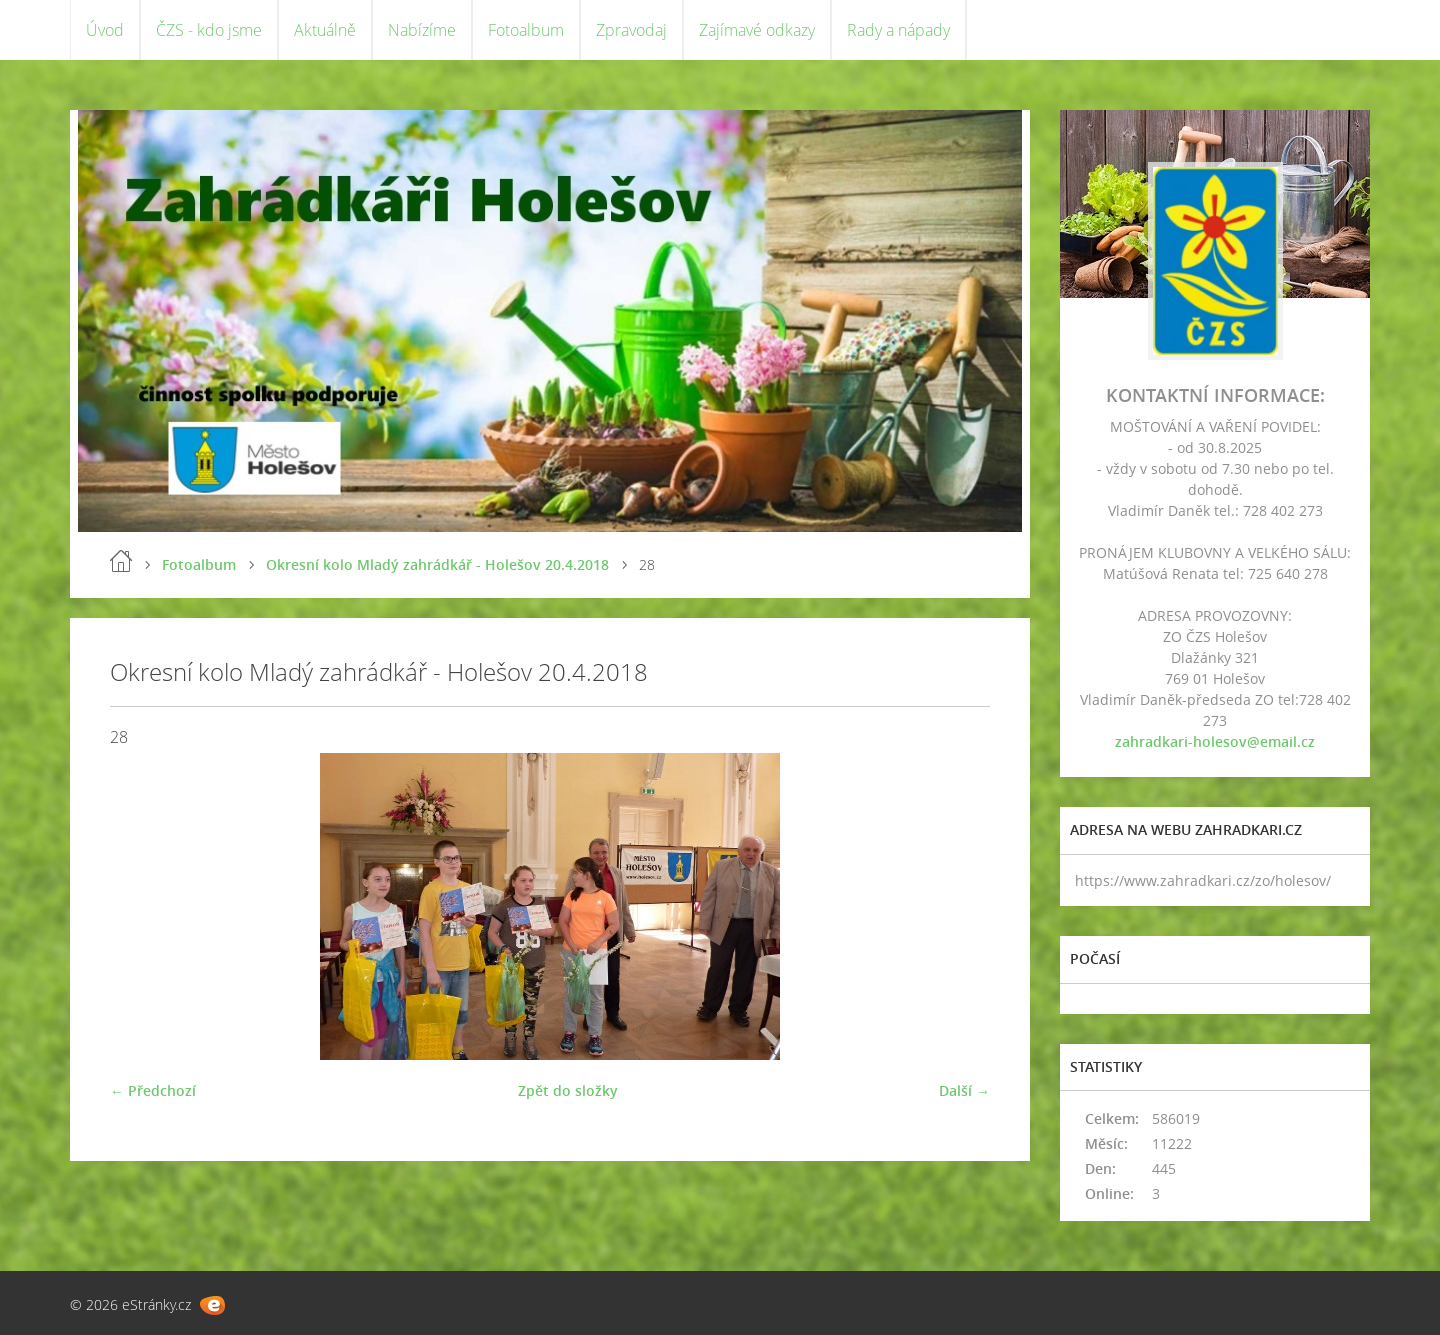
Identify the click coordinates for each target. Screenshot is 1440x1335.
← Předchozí (153, 1090)
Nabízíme (422, 30)
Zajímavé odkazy (757, 30)
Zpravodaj (631, 30)
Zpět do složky (568, 1090)
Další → (964, 1090)
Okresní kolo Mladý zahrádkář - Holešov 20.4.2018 (437, 564)
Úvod (105, 30)
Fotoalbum (526, 30)
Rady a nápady (898, 30)
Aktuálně (325, 30)
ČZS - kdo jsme (209, 30)
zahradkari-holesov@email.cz (1215, 741)
